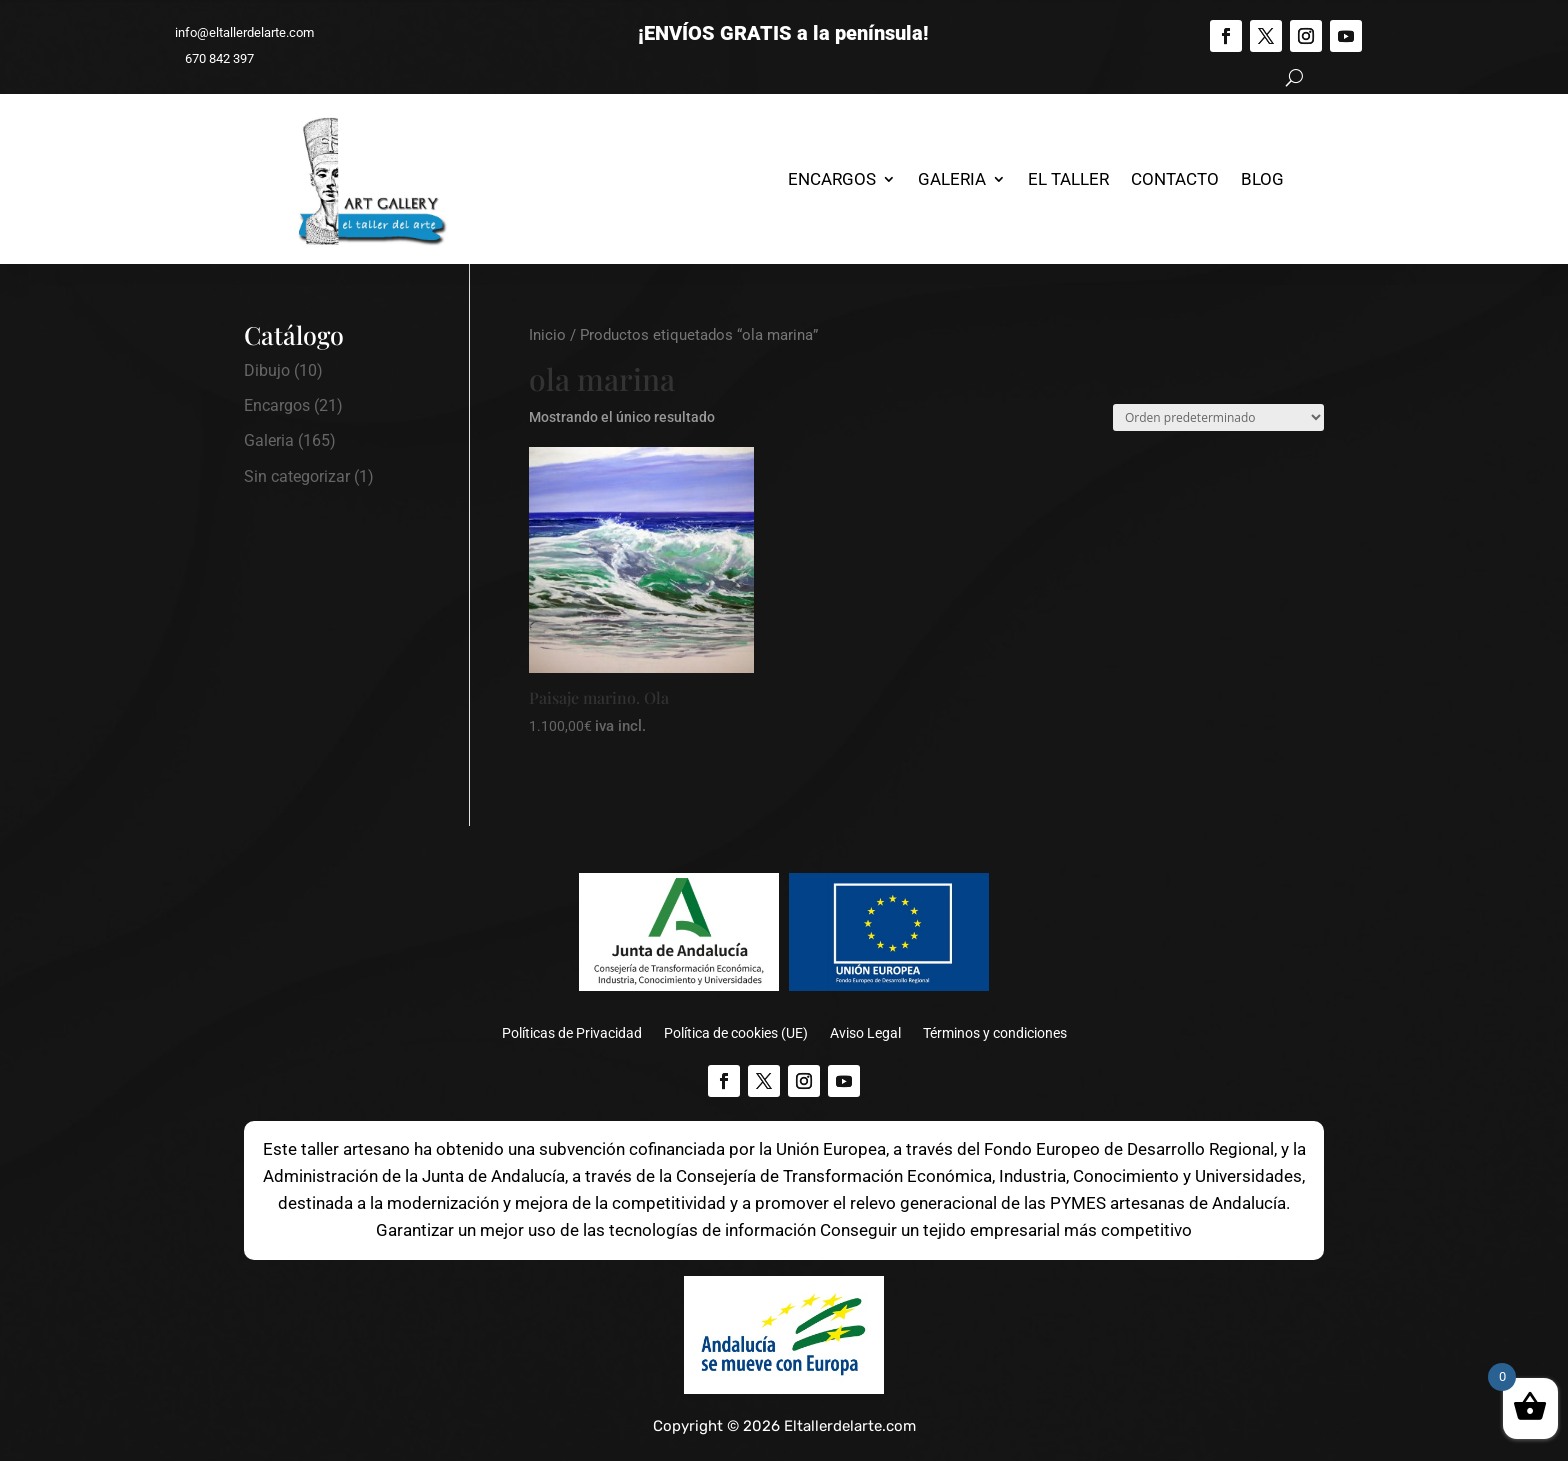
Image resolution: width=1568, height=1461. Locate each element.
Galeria (952, 179)
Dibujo (267, 370)
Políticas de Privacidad (572, 1033)
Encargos (832, 179)
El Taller (1068, 179)
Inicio (547, 335)
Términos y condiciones (995, 1033)
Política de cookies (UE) (736, 1033)
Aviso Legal (865, 1033)
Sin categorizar (297, 476)
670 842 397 (210, 58)
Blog (1262, 179)
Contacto (1175, 179)
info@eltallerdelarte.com (235, 32)
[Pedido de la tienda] (1218, 417)
